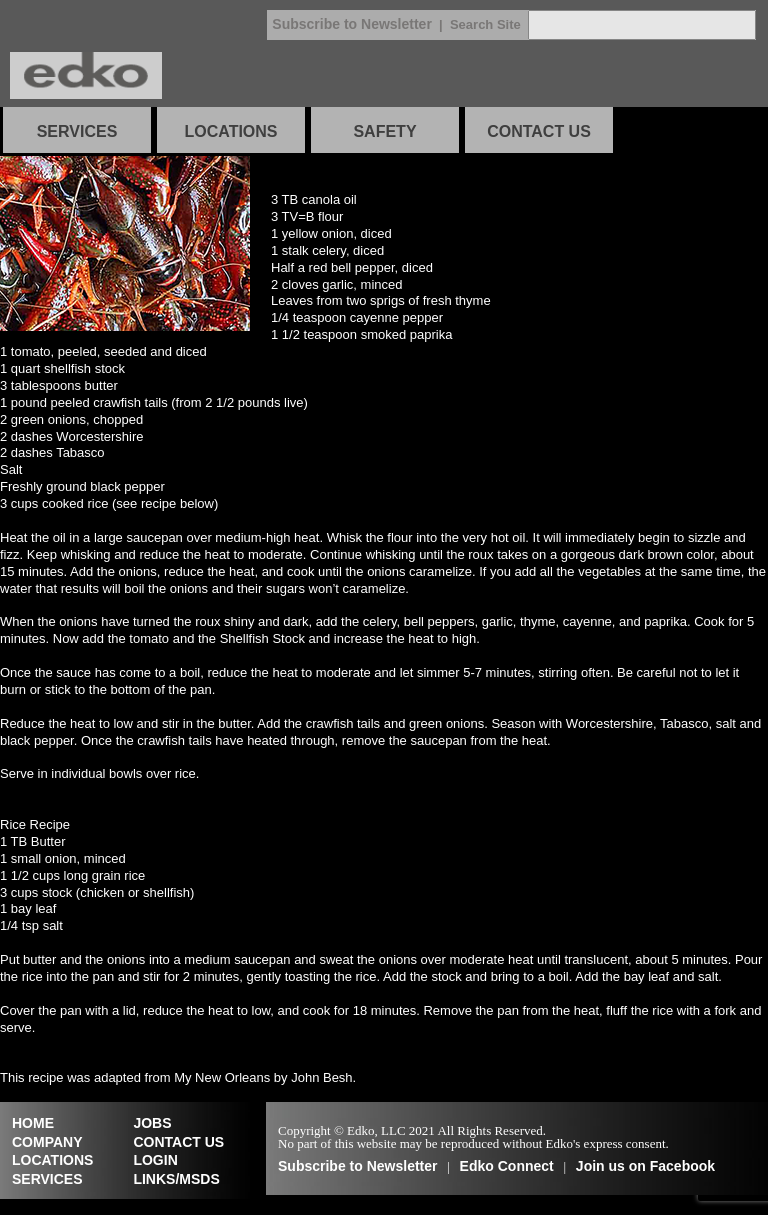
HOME (33, 1123)
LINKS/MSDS (176, 1179)
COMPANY (47, 1142)
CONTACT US (539, 131)
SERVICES (77, 131)
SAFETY (384, 131)
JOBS (152, 1123)
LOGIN (155, 1160)
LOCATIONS (230, 131)
